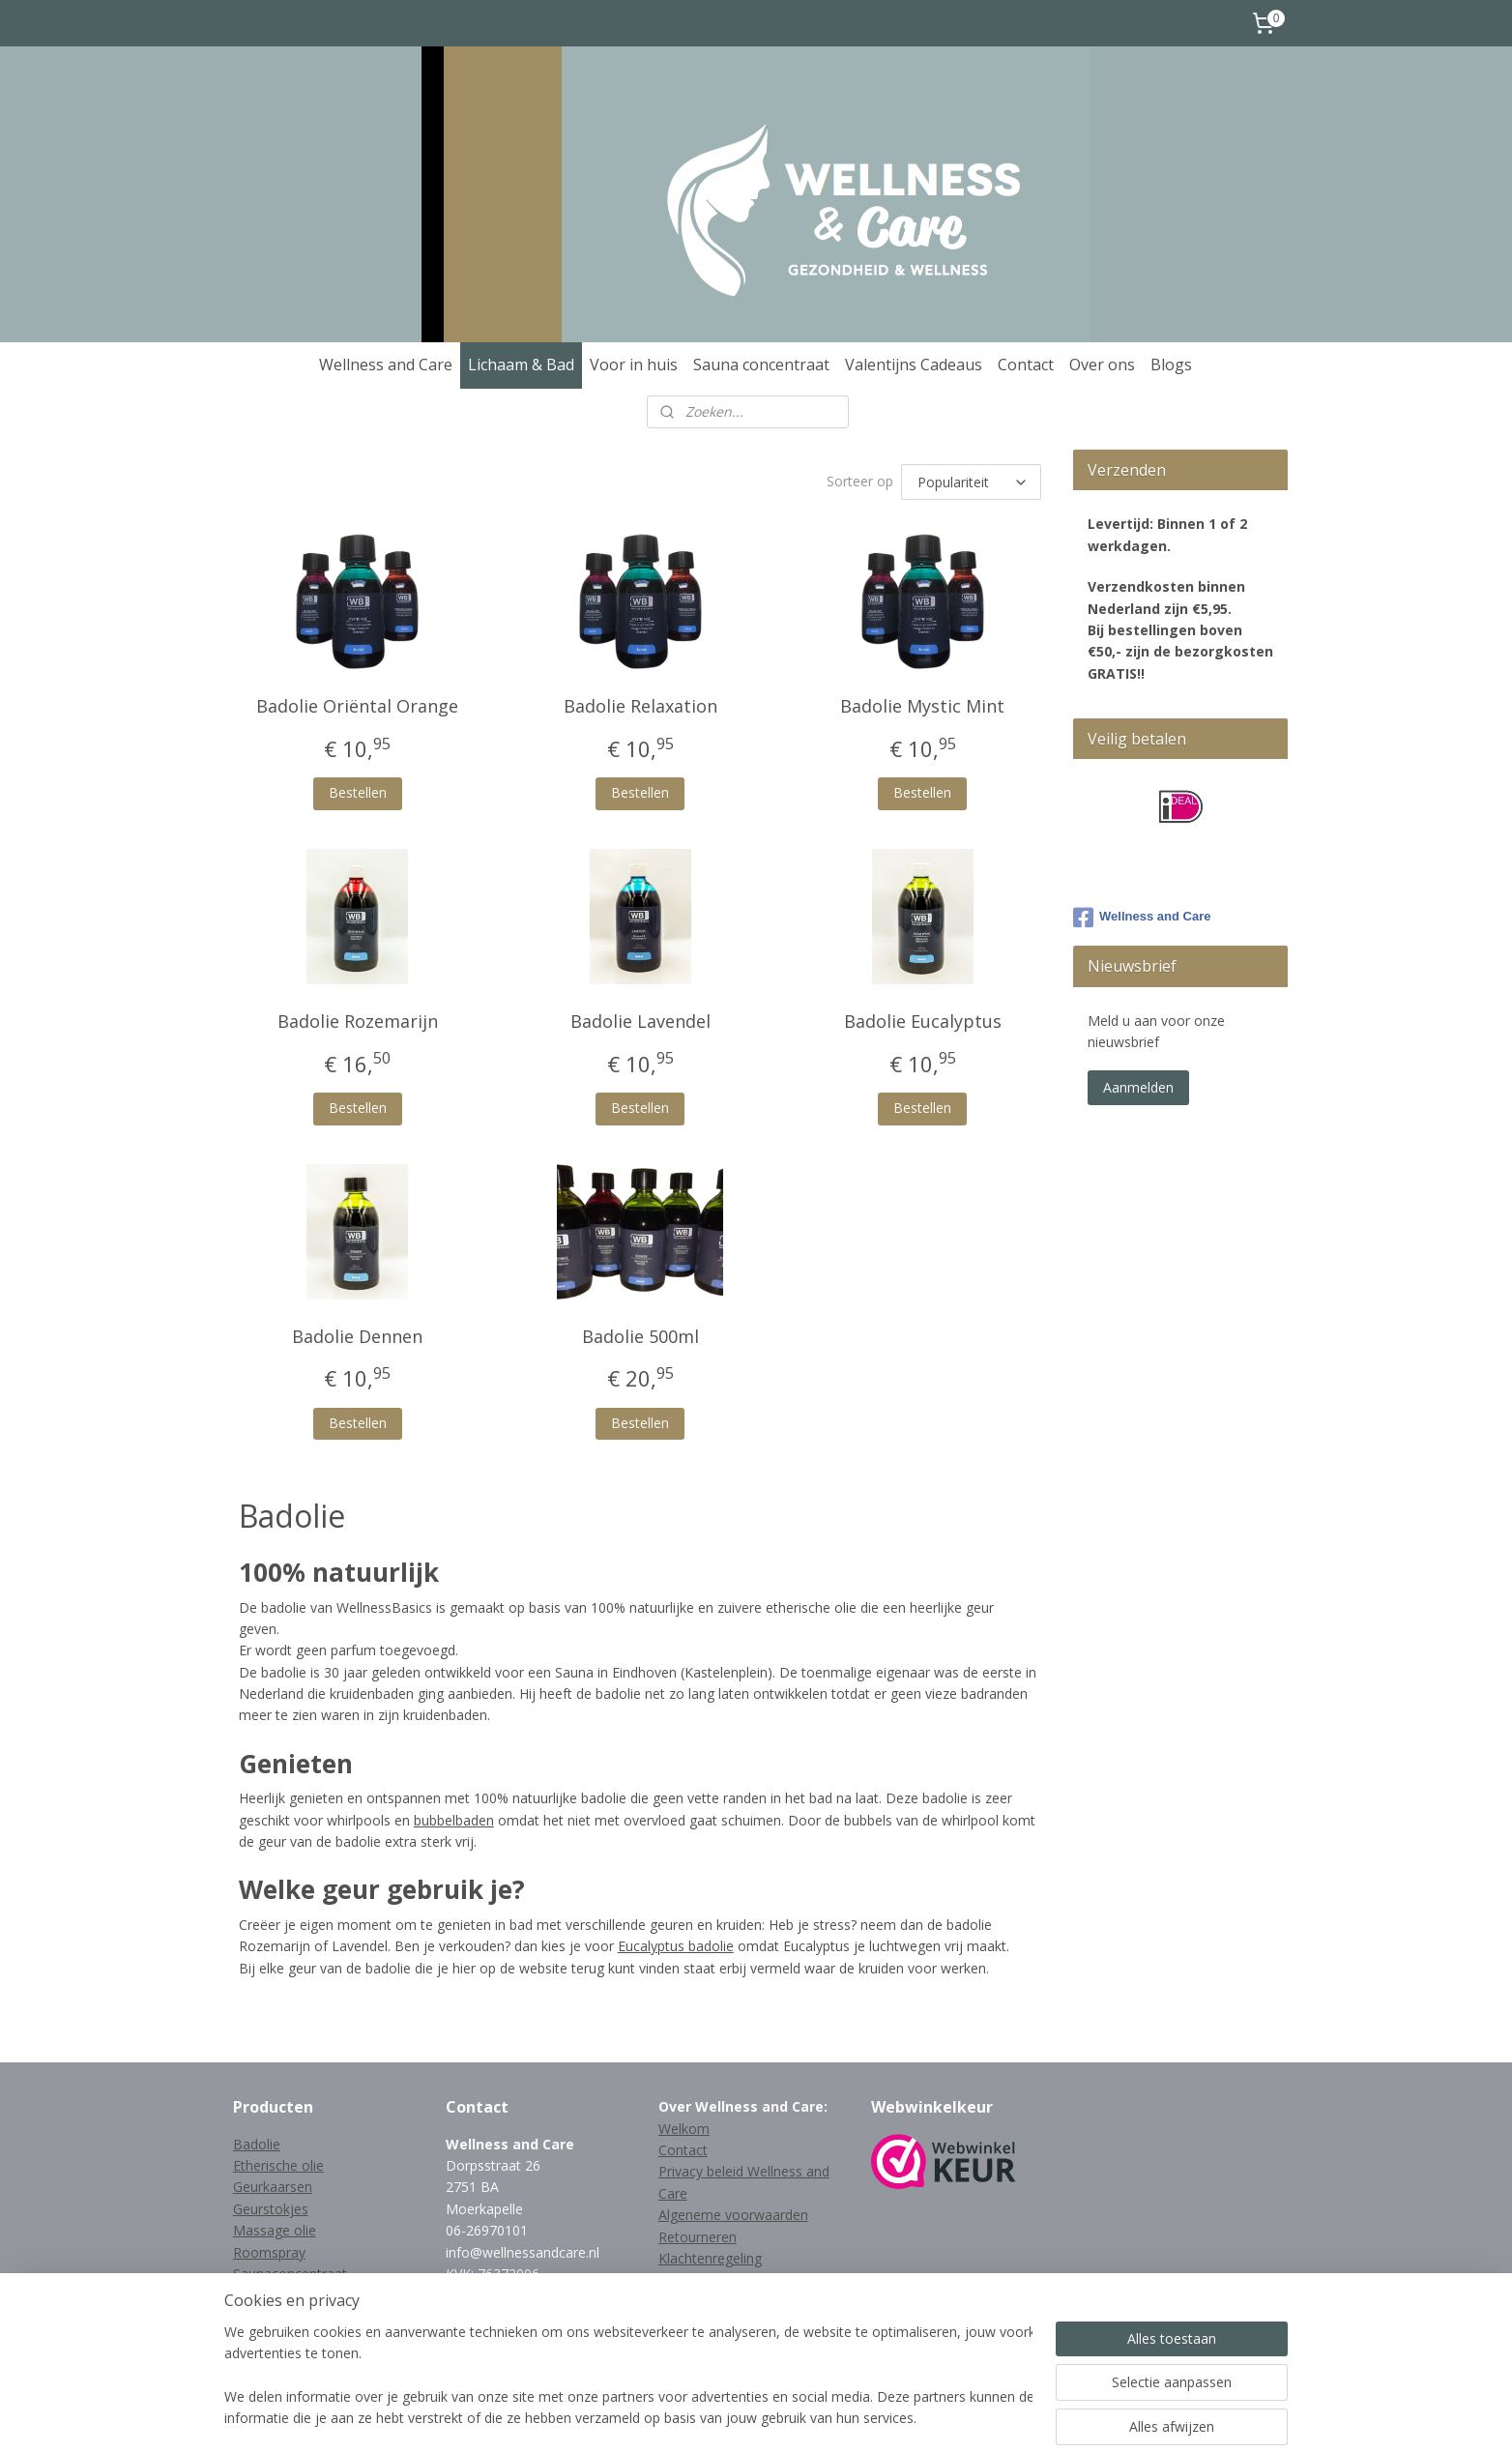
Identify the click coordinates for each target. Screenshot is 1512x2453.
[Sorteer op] (972, 482)
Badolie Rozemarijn (357, 1021)
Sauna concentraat (761, 364)
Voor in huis (634, 364)
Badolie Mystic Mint (922, 705)
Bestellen (358, 792)
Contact (1026, 364)
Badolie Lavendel (640, 1021)
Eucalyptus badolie (676, 1946)
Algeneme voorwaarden (733, 2214)
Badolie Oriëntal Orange (358, 705)
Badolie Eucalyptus (923, 1021)
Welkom (684, 2128)
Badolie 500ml (640, 1336)
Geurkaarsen (272, 2186)
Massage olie (274, 2230)
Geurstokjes (270, 2209)
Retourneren (697, 2237)
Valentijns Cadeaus (913, 364)
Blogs (1171, 364)
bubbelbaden (454, 1820)
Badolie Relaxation (640, 705)
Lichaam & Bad (521, 364)
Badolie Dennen (358, 1336)
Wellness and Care (385, 364)
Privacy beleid (700, 2171)
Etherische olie (278, 2165)
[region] (628, 2376)
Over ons (1102, 364)
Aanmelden (1138, 1087)
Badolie (256, 2144)
